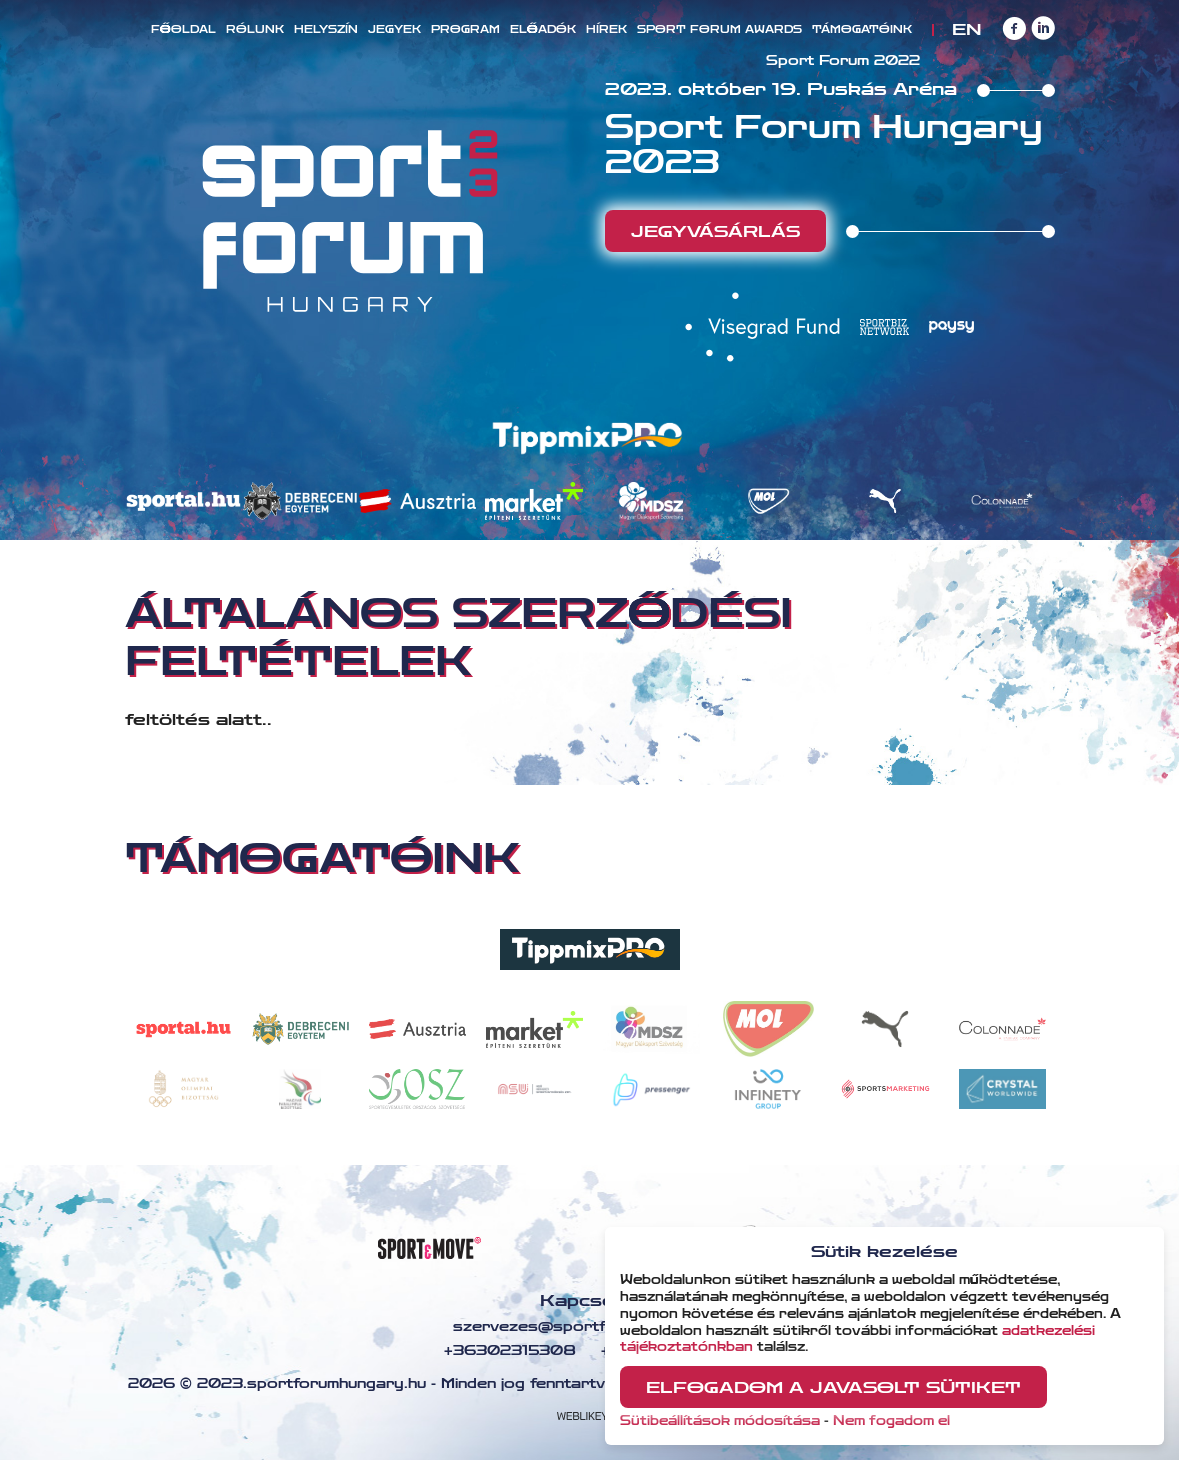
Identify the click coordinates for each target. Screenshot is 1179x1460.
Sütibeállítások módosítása (720, 1421)
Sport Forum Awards (719, 30)
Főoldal (183, 30)
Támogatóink (862, 30)
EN (966, 29)
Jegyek (394, 30)
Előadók (543, 30)
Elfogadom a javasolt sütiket (833, 1387)
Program (465, 30)
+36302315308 (507, 1351)
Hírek (606, 30)
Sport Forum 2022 (843, 61)
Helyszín (326, 30)
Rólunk (255, 30)
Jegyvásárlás (715, 231)
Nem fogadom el (891, 1421)
